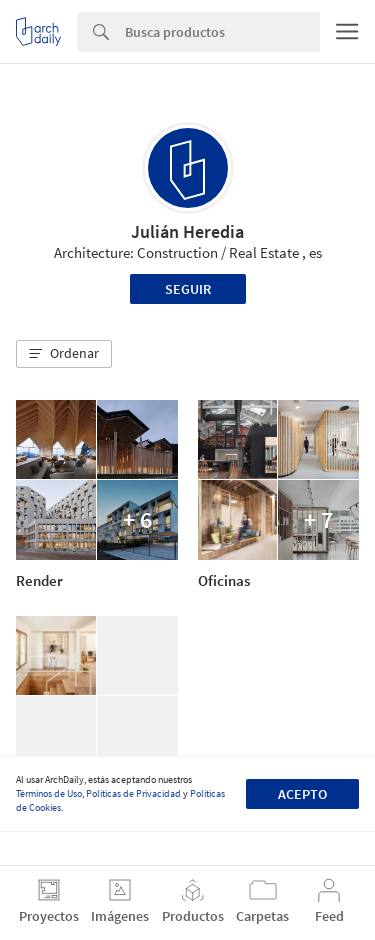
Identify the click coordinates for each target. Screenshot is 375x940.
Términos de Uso (49, 793)
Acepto (302, 794)
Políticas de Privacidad (133, 793)
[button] (64, 354)
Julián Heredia (187, 231)
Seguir (188, 289)
